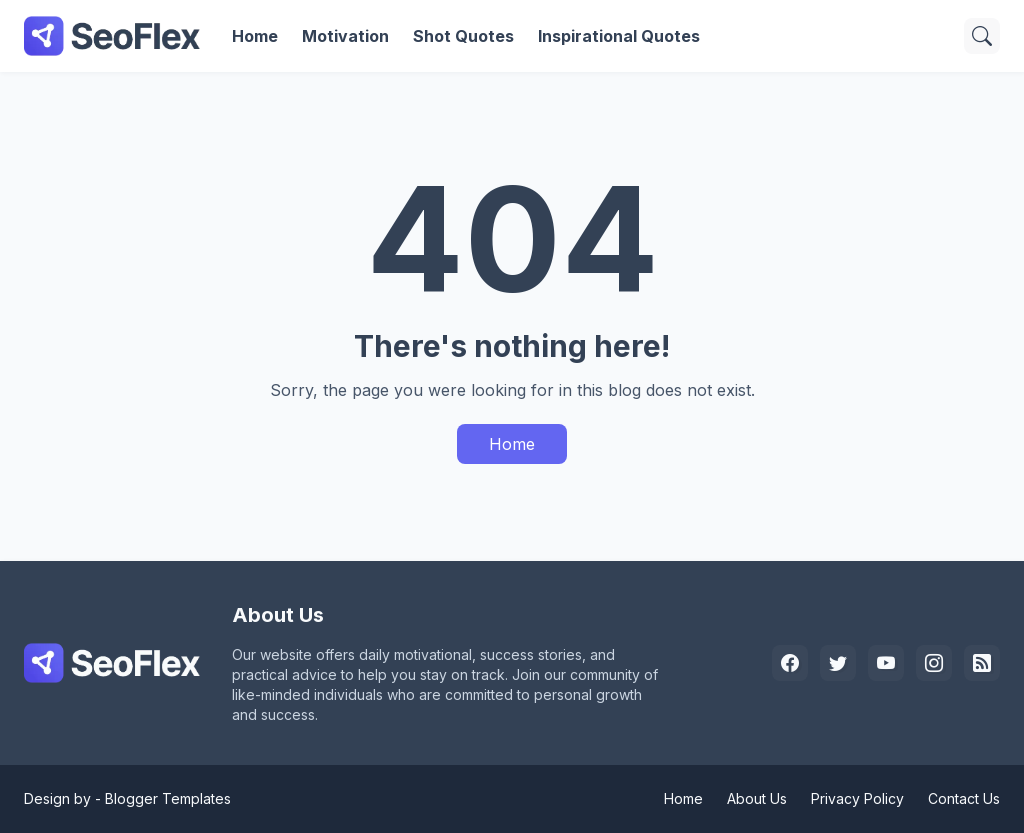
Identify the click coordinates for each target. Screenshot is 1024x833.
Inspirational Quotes (619, 36)
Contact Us (964, 798)
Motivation (345, 36)
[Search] (982, 36)
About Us (757, 798)
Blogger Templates (168, 798)
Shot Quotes (463, 36)
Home (255, 36)
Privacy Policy (857, 798)
